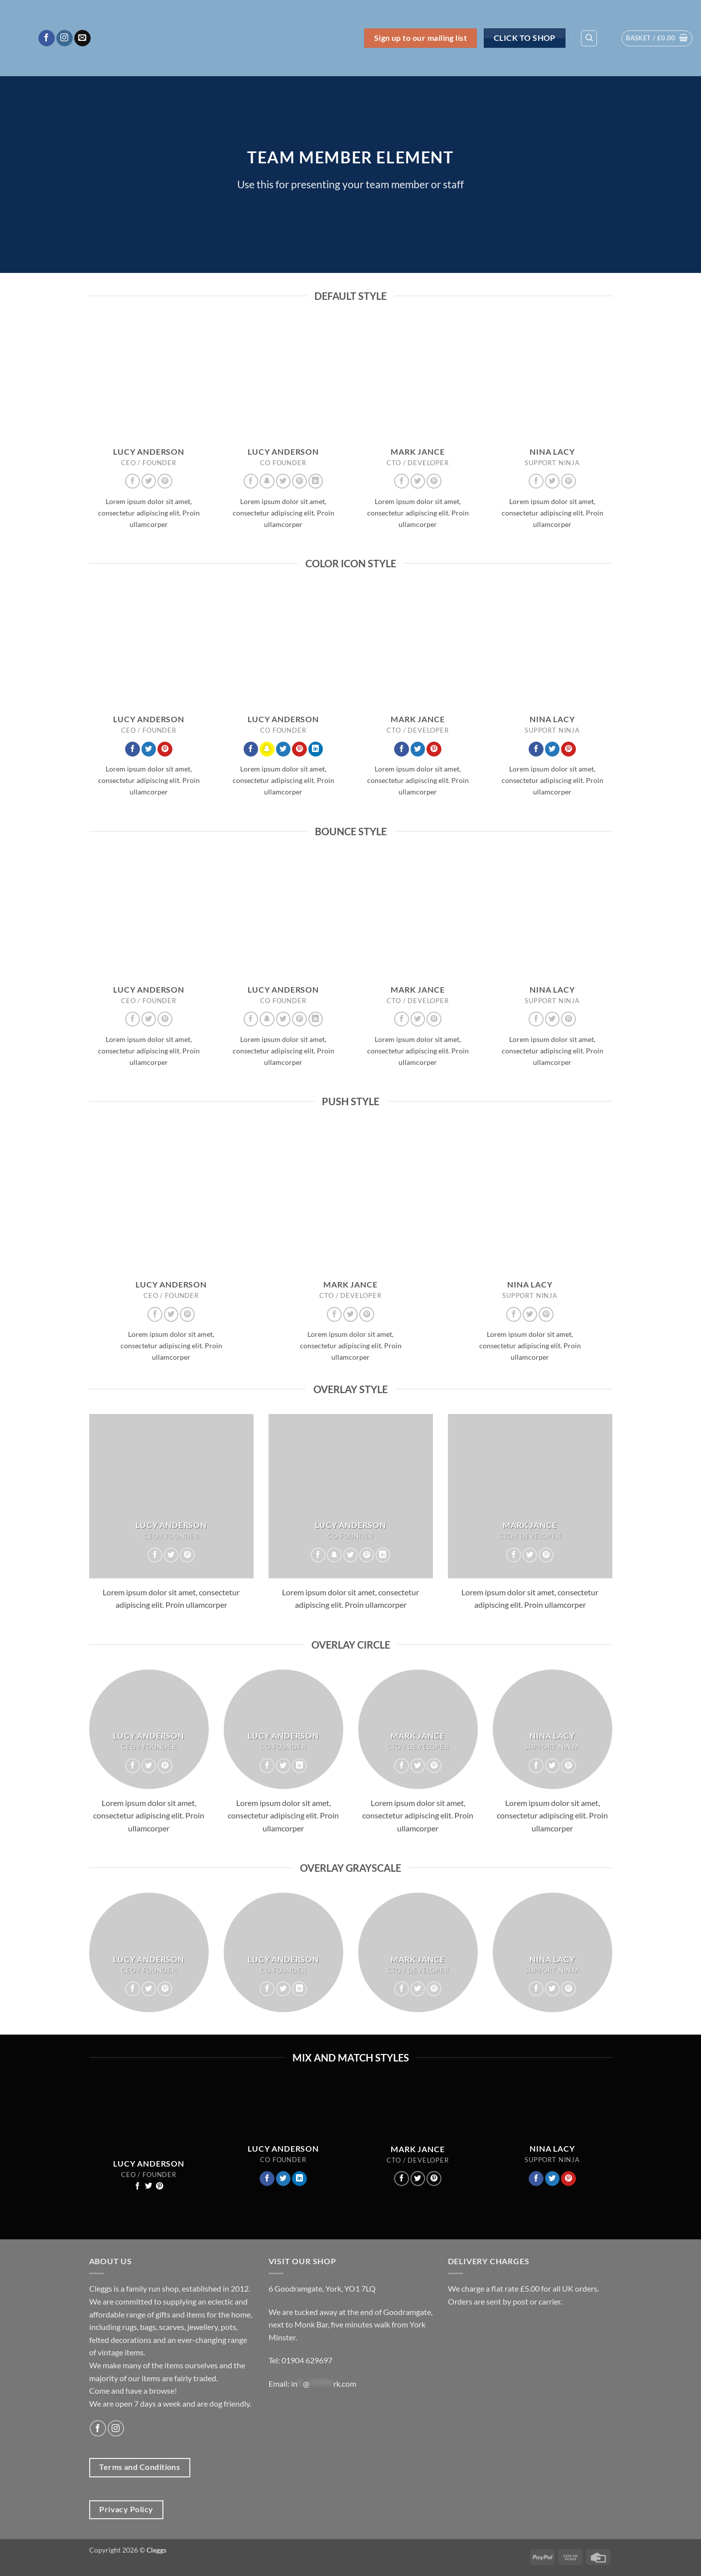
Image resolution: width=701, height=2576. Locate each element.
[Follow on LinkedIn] (315, 481)
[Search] (589, 38)
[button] (657, 38)
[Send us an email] (82, 38)
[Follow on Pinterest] (164, 481)
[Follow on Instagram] (64, 38)
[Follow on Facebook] (46, 38)
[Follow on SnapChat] (267, 481)
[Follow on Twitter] (148, 481)
